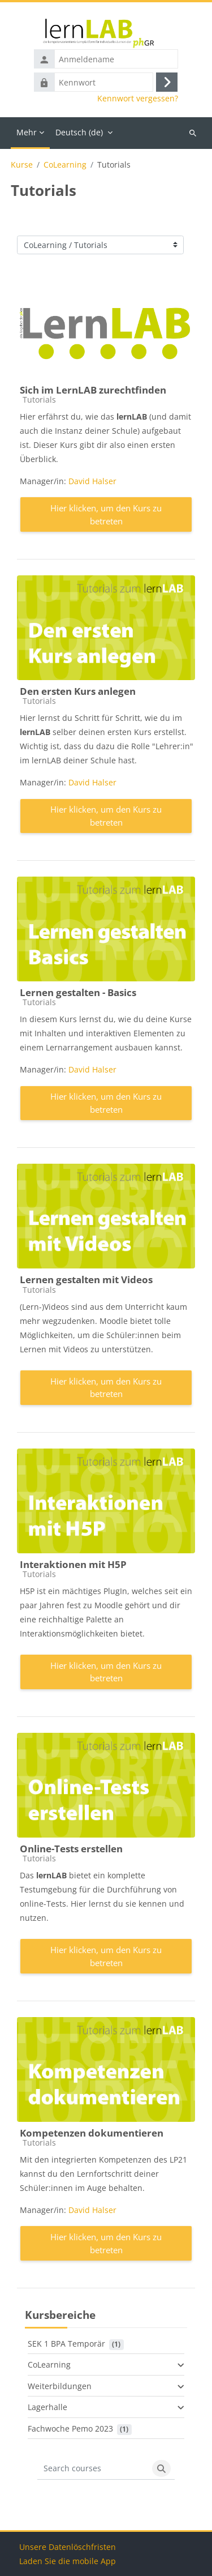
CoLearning (65, 165)
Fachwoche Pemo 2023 (70, 2428)
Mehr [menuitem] (26, 132)
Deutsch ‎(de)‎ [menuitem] (79, 132)
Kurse (22, 165)
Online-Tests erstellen (71, 1848)
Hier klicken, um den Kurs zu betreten (106, 514)
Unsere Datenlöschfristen (67, 2546)
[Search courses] (93, 2468)
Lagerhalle (47, 2407)
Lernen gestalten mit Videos (86, 1279)
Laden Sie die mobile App (67, 2561)
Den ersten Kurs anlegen (78, 691)
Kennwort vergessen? (137, 98)
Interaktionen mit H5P (73, 1564)
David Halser (92, 481)
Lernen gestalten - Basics (78, 992)
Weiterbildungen (60, 2386)
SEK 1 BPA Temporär (66, 2343)
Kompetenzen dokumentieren (91, 2132)
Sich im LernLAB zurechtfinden (93, 389)
